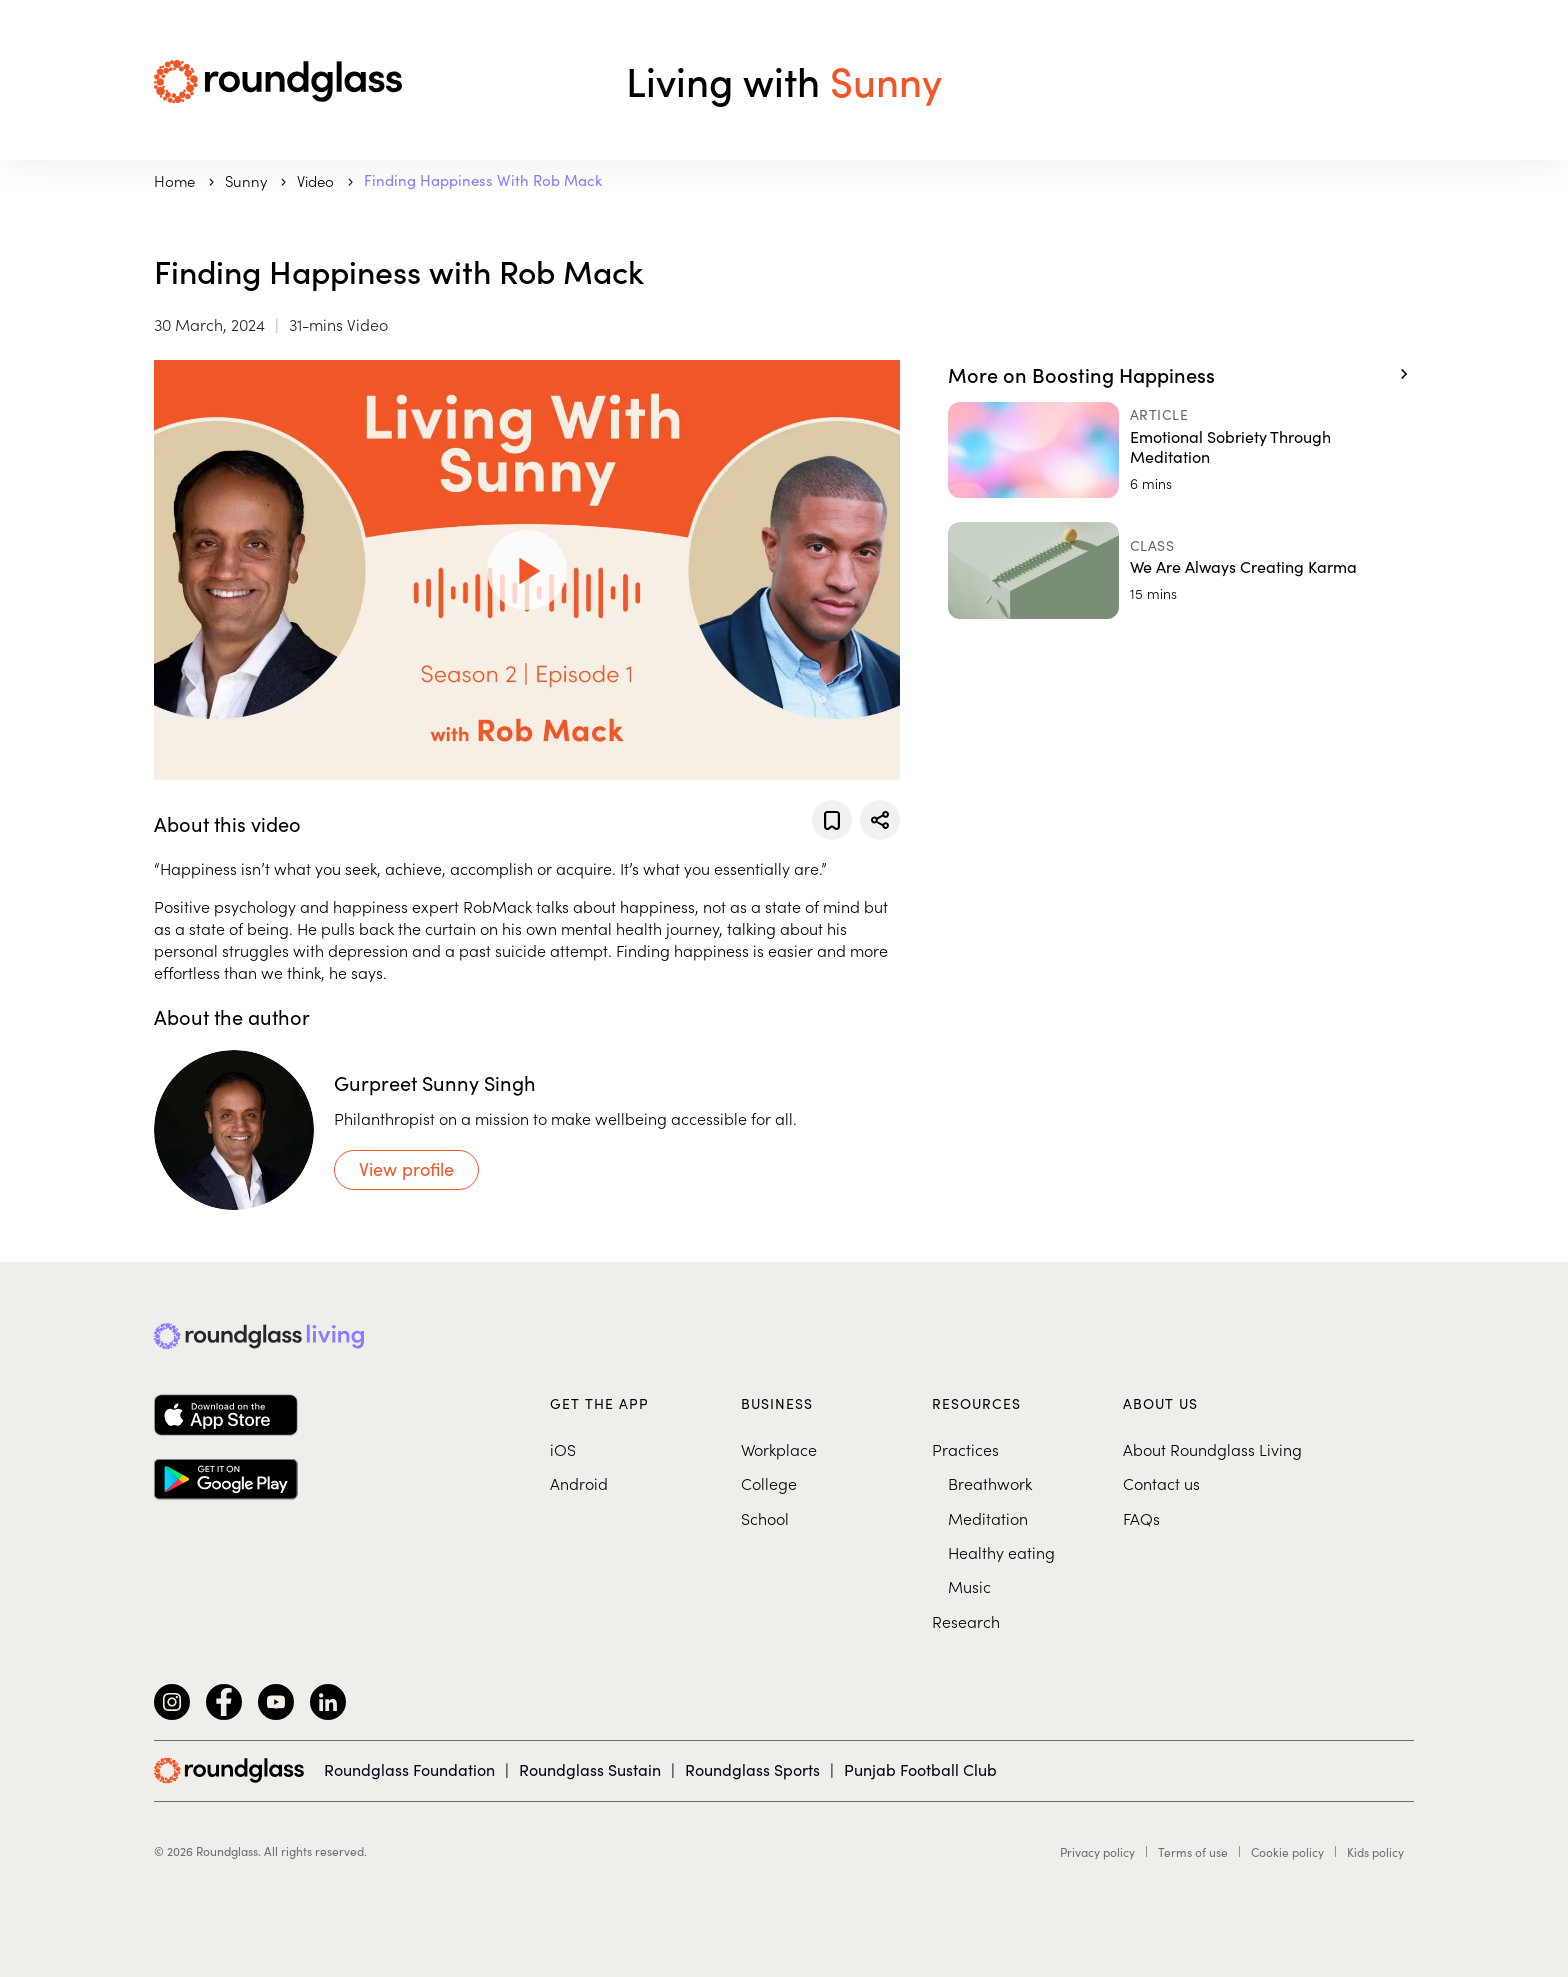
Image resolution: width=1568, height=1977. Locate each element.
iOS (563, 1449)
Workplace (779, 1449)
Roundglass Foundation (409, 1769)
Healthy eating (1001, 1552)
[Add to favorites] (832, 820)
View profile (406, 1169)
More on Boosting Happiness (1081, 374)
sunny (248, 180)
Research (966, 1621)
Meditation (988, 1518)
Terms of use (1193, 1852)
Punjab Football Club (920, 1769)
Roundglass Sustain (590, 1769)
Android (579, 1483)
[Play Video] (527, 570)
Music (969, 1586)
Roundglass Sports (752, 1769)
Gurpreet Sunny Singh (435, 1082)
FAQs (1141, 1518)
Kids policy (1375, 1852)
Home (176, 180)
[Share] (880, 820)
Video (317, 180)
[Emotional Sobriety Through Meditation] (1181, 450)
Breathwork (990, 1483)
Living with (784, 80)
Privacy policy (1097, 1852)
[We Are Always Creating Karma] (1181, 570)
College (769, 1483)
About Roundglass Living (1212, 1449)
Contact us (1161, 1483)
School (765, 1518)
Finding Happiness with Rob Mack (483, 180)
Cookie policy (1287, 1852)
